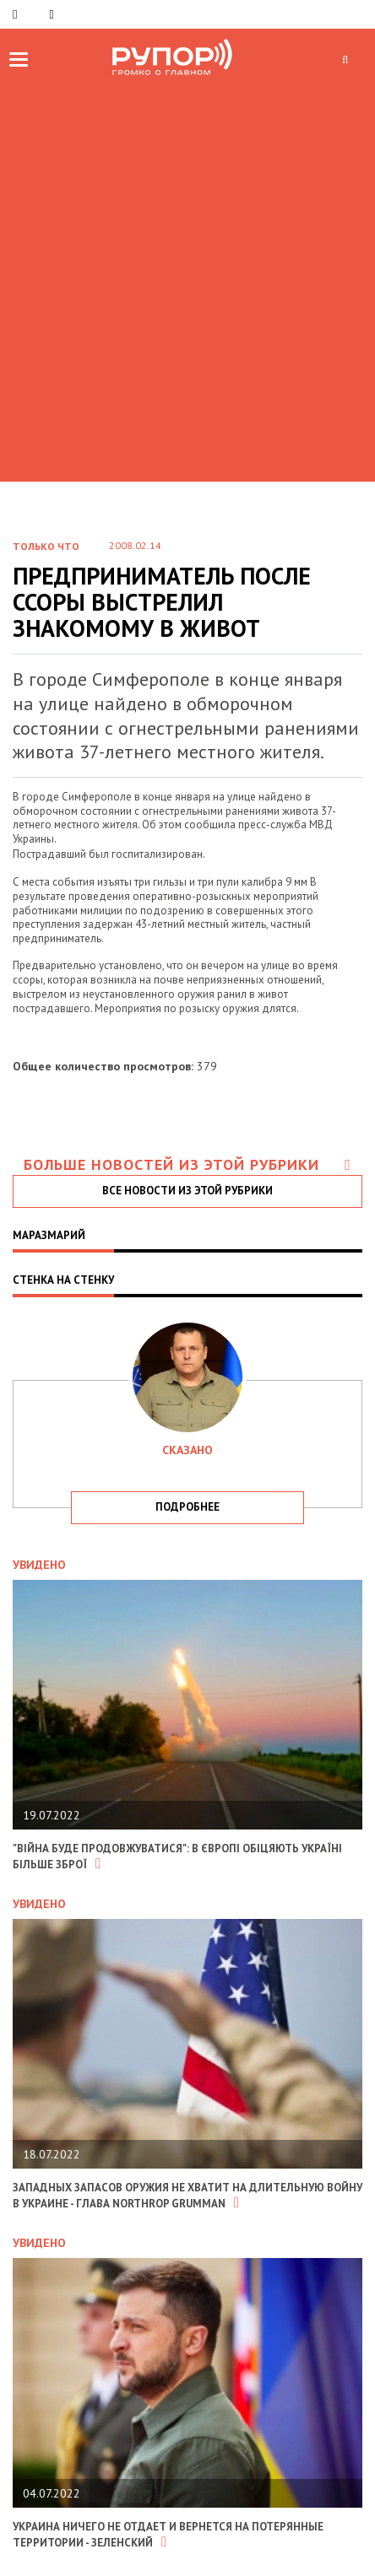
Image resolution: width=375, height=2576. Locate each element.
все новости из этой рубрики (187, 1190)
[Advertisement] (187, 277)
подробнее (187, 1507)
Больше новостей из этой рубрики (187, 1164)
